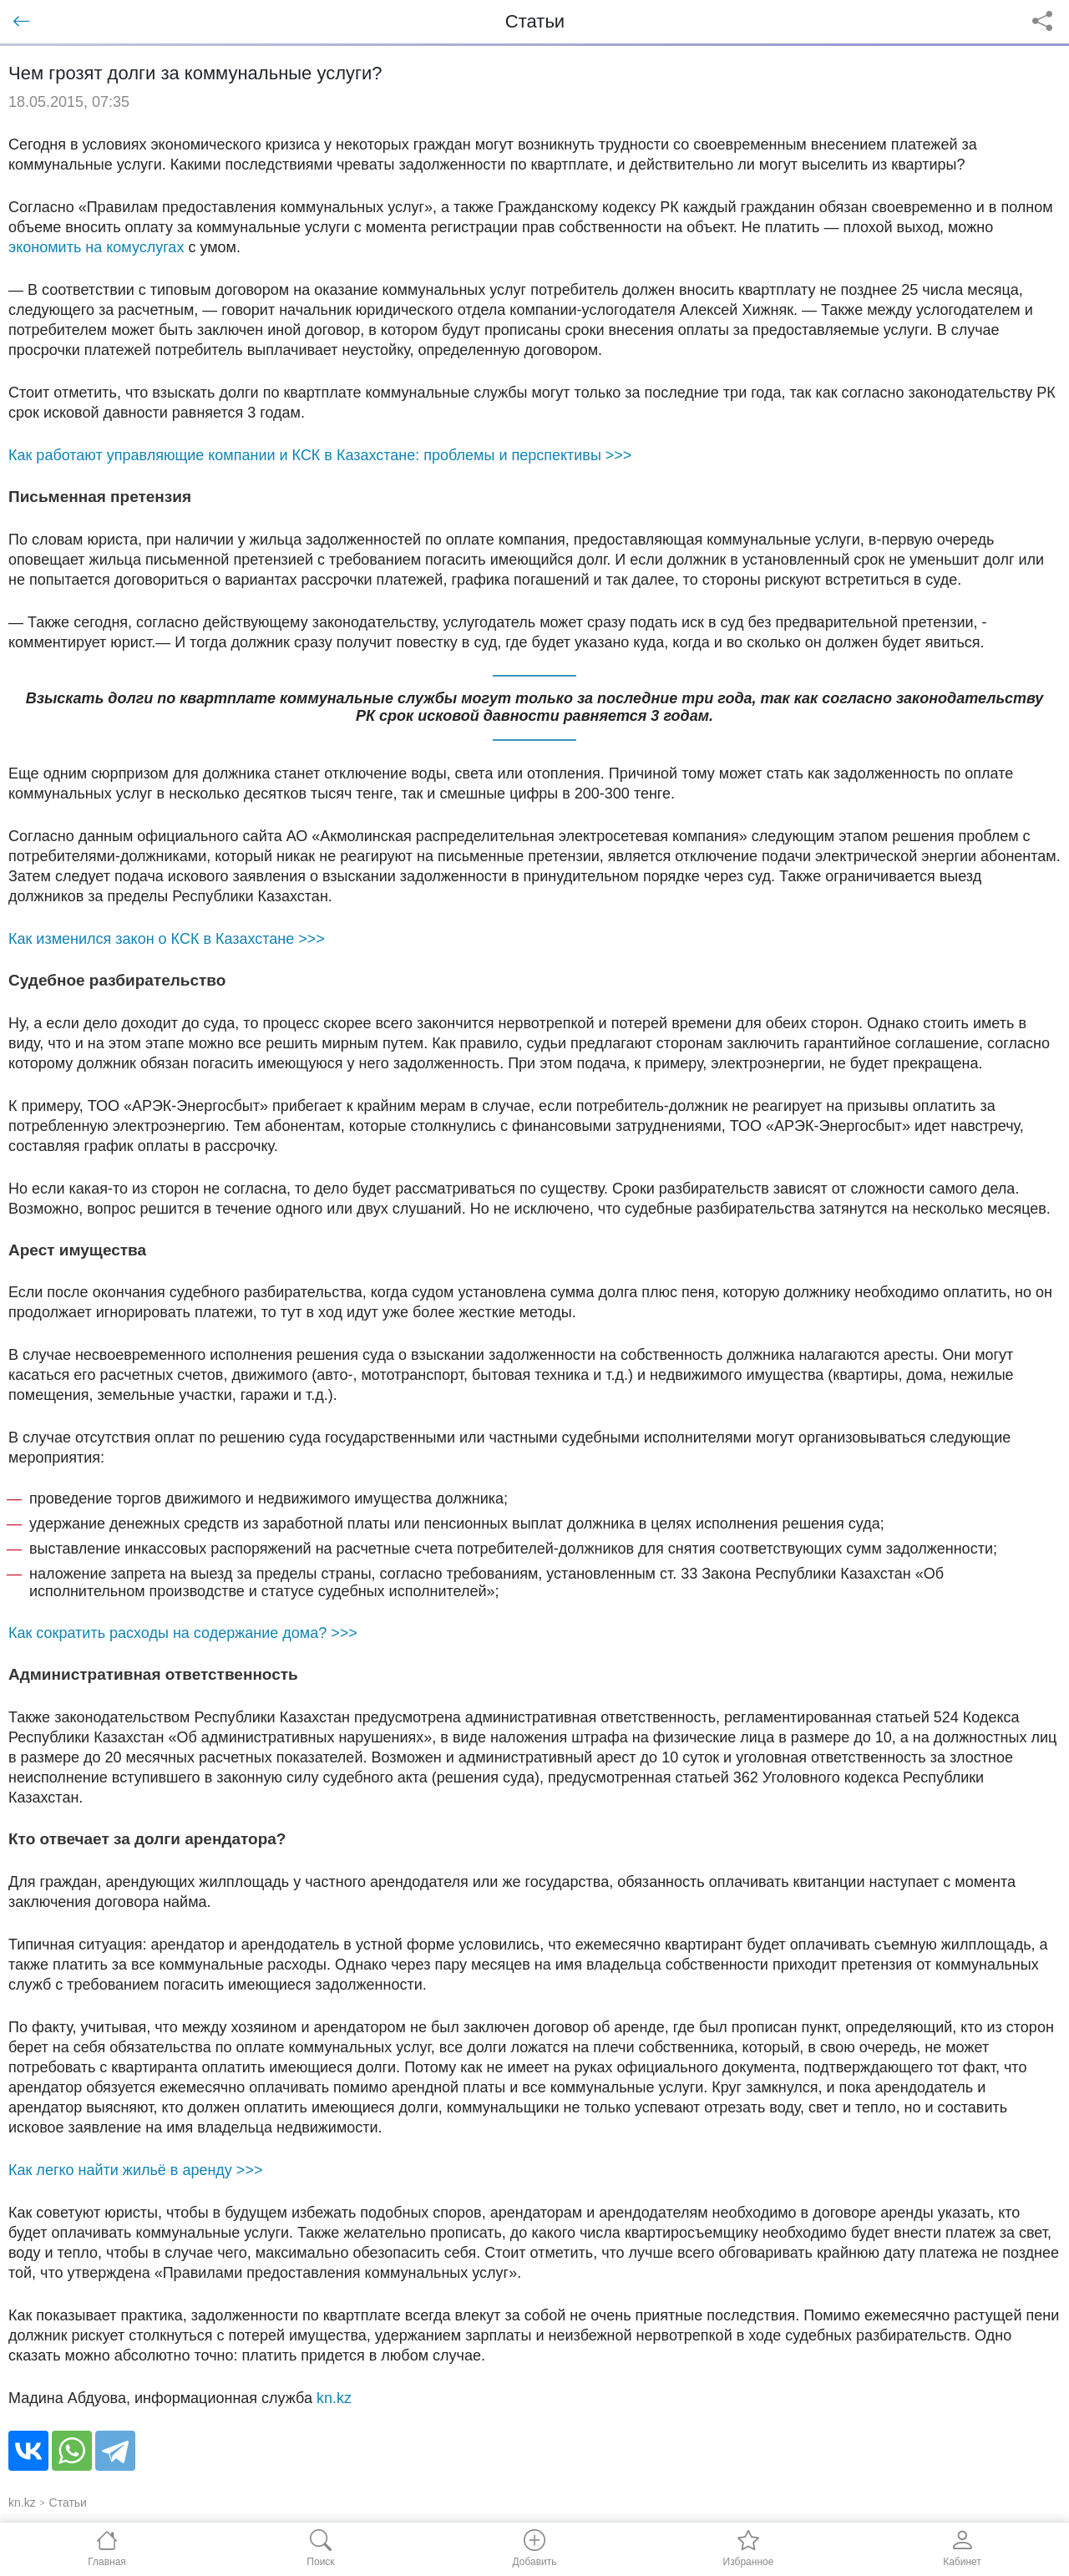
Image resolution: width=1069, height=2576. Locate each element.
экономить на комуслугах (96, 247)
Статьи (68, 2502)
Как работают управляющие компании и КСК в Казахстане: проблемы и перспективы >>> (319, 455)
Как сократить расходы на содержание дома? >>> (182, 1633)
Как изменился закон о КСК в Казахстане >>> (166, 939)
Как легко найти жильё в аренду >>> (135, 2170)
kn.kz (334, 2398)
